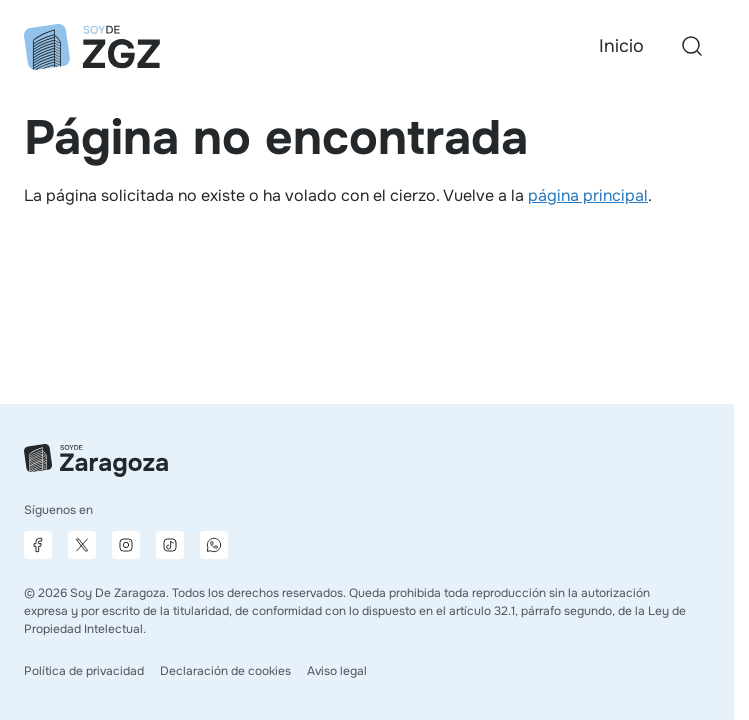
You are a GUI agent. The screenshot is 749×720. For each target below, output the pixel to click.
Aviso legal (337, 671)
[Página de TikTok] (170, 545)
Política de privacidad (84, 671)
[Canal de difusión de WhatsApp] (214, 545)
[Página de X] (82, 545)
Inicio (621, 46)
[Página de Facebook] (38, 545)
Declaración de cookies (225, 671)
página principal (588, 195)
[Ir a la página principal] (92, 47)
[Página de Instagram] (126, 545)
